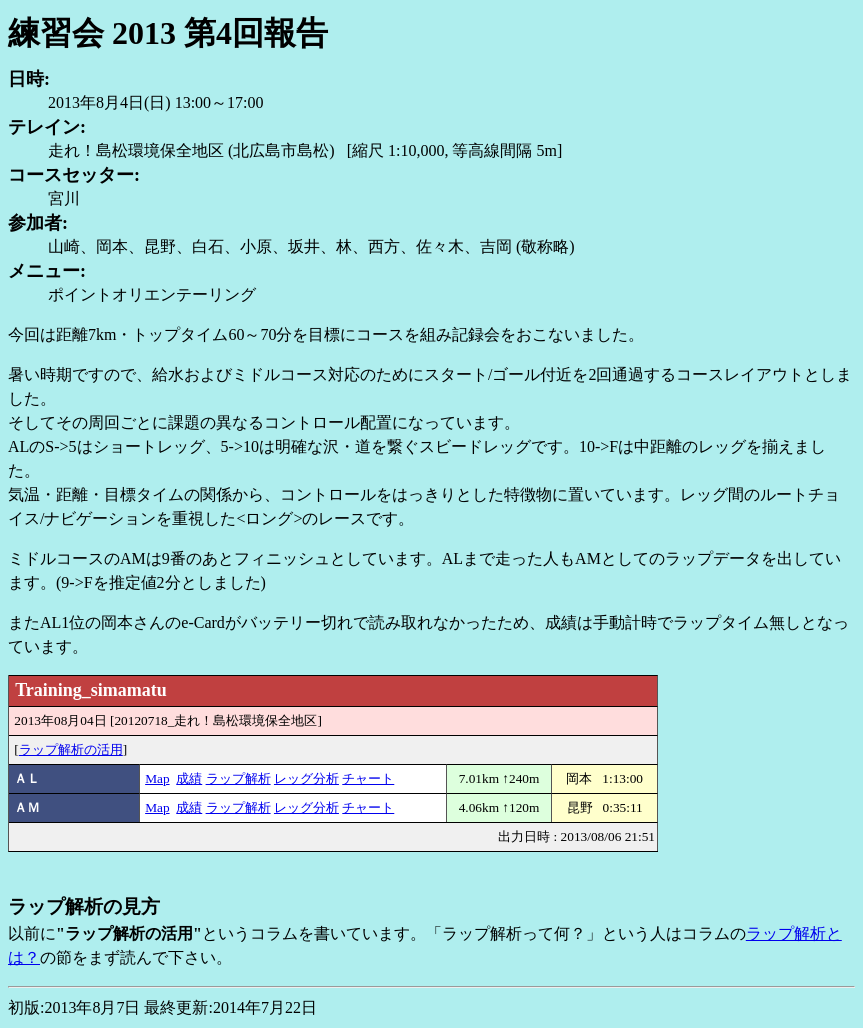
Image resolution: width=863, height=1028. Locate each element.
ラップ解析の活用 (71, 749)
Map (157, 778)
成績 (189, 778)
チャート (368, 778)
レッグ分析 (306, 778)
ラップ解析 (238, 778)
